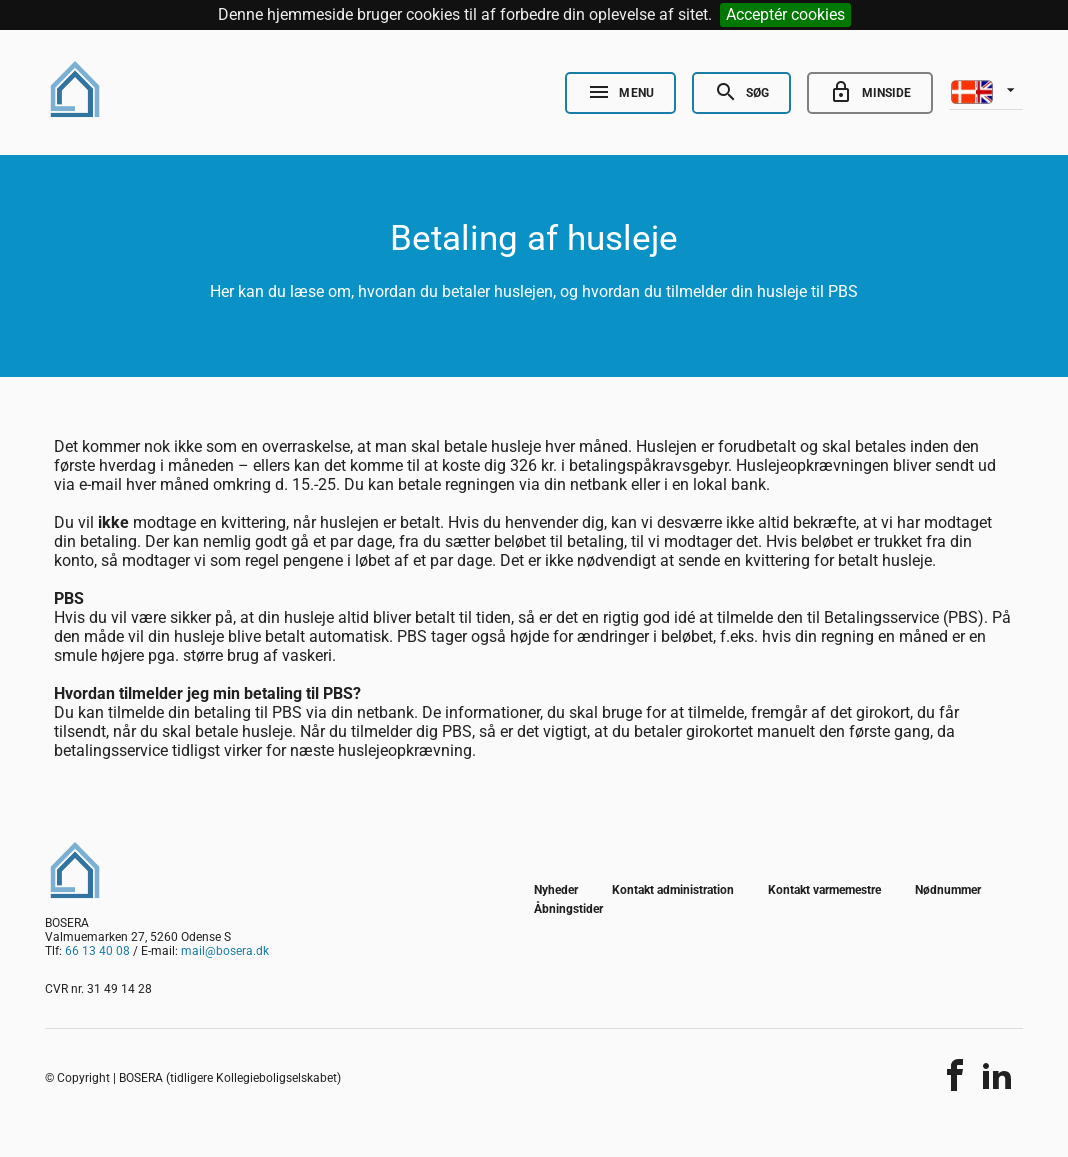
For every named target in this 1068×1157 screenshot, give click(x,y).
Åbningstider (568, 909)
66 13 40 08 (97, 951)
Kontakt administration (673, 890)
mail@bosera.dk (225, 951)
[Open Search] (741, 93)
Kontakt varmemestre (824, 890)
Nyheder (556, 890)
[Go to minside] (870, 93)
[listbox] (986, 90)
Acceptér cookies (785, 14)
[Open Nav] (620, 93)
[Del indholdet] (955, 1075)
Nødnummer (948, 890)
